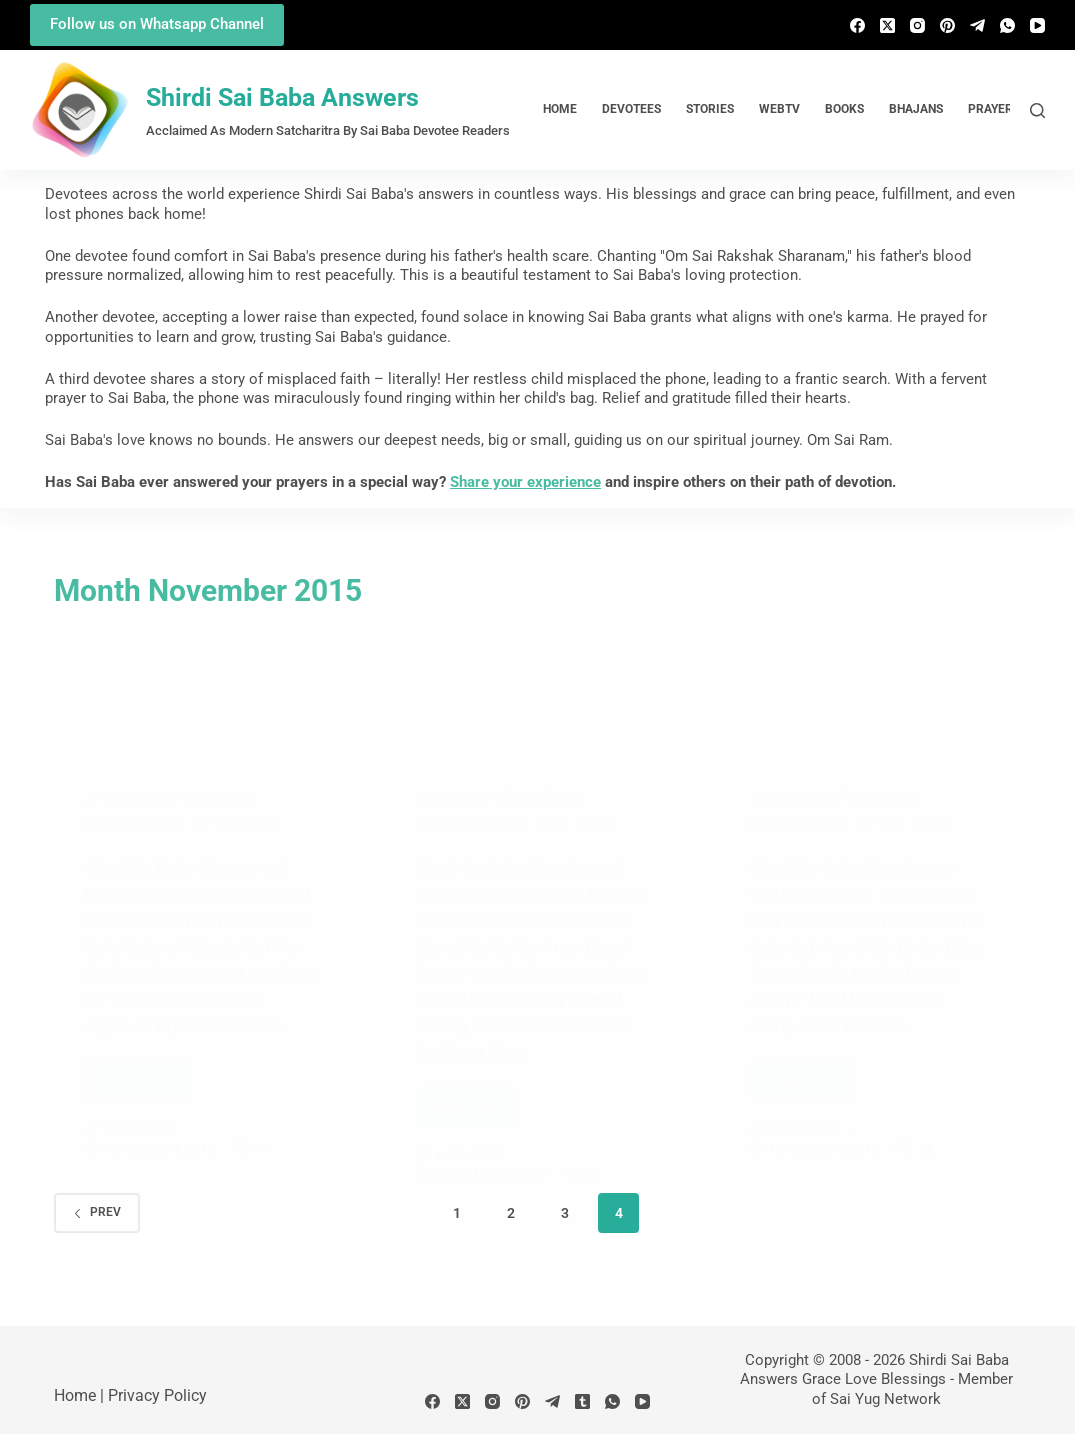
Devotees (631, 109)
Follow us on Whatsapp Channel (157, 24)
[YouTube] (1037, 25)
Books (844, 109)
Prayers (994, 109)
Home (560, 109)
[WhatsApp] (1007, 25)
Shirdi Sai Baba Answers (282, 97)
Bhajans (916, 109)
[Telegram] (977, 25)
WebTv (779, 109)
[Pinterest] (947, 25)
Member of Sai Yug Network (912, 1389)
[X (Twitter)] (887, 25)
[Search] (1037, 110)
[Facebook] (857, 25)
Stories (710, 109)
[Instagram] (917, 25)
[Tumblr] (582, 1401)
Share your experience (525, 482)
